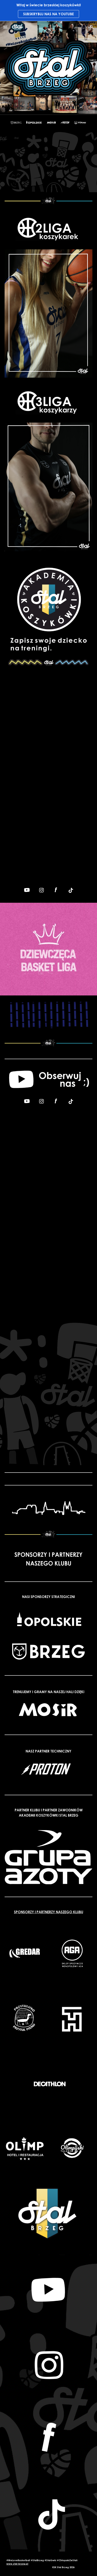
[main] (48, 1558)
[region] (48, 10)
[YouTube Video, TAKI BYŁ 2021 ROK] (48, 1428)
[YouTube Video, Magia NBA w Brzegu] (48, 708)
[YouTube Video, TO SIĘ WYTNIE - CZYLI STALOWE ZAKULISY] (48, 1149)
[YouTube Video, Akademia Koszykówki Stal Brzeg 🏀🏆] (48, 774)
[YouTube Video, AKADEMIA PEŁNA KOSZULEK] (48, 1288)
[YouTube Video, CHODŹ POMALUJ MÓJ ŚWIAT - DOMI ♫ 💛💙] (48, 1221)
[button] (5, 27)
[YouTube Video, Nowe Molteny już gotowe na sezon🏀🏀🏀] (48, 1355)
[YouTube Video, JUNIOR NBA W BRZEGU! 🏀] (48, 843)
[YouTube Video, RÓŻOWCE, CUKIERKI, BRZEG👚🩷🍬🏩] (48, 161)
